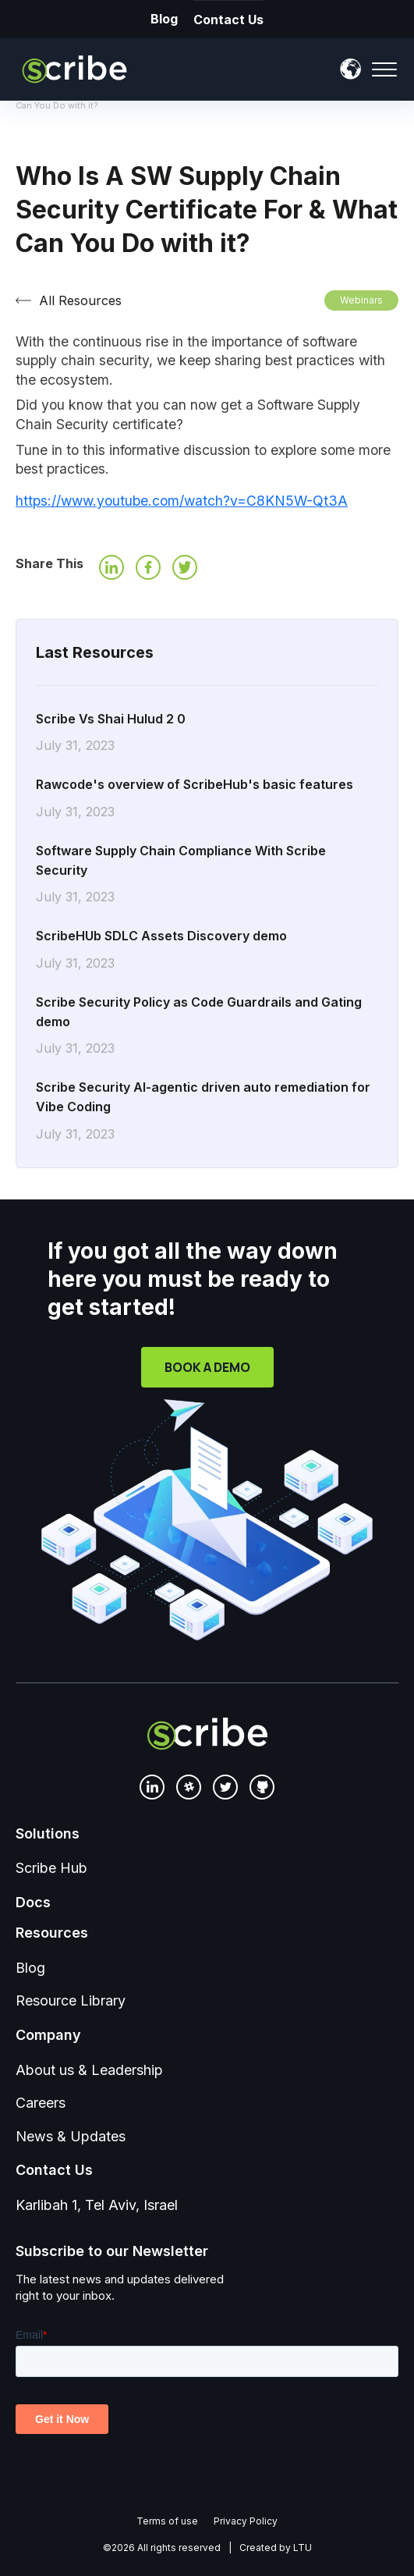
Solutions (48, 1833)
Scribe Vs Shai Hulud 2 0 (207, 733)
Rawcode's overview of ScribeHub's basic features (207, 799)
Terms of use (167, 2521)
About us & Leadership (89, 2070)
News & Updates (71, 2136)
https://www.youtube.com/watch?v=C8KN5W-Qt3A (182, 500)
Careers (40, 2103)
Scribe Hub (51, 1868)
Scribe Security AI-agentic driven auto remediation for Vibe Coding (207, 1111)
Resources (52, 1932)
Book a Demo (207, 1367)
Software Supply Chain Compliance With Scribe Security (207, 875)
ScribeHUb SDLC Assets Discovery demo (207, 950)
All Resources (80, 300)
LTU (302, 2547)
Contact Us (216, 19)
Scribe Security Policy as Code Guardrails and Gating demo (207, 1026)
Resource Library (71, 2000)
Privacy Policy (246, 2521)
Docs (33, 1902)
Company (48, 2035)
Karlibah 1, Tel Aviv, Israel (97, 2205)
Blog (152, 18)
